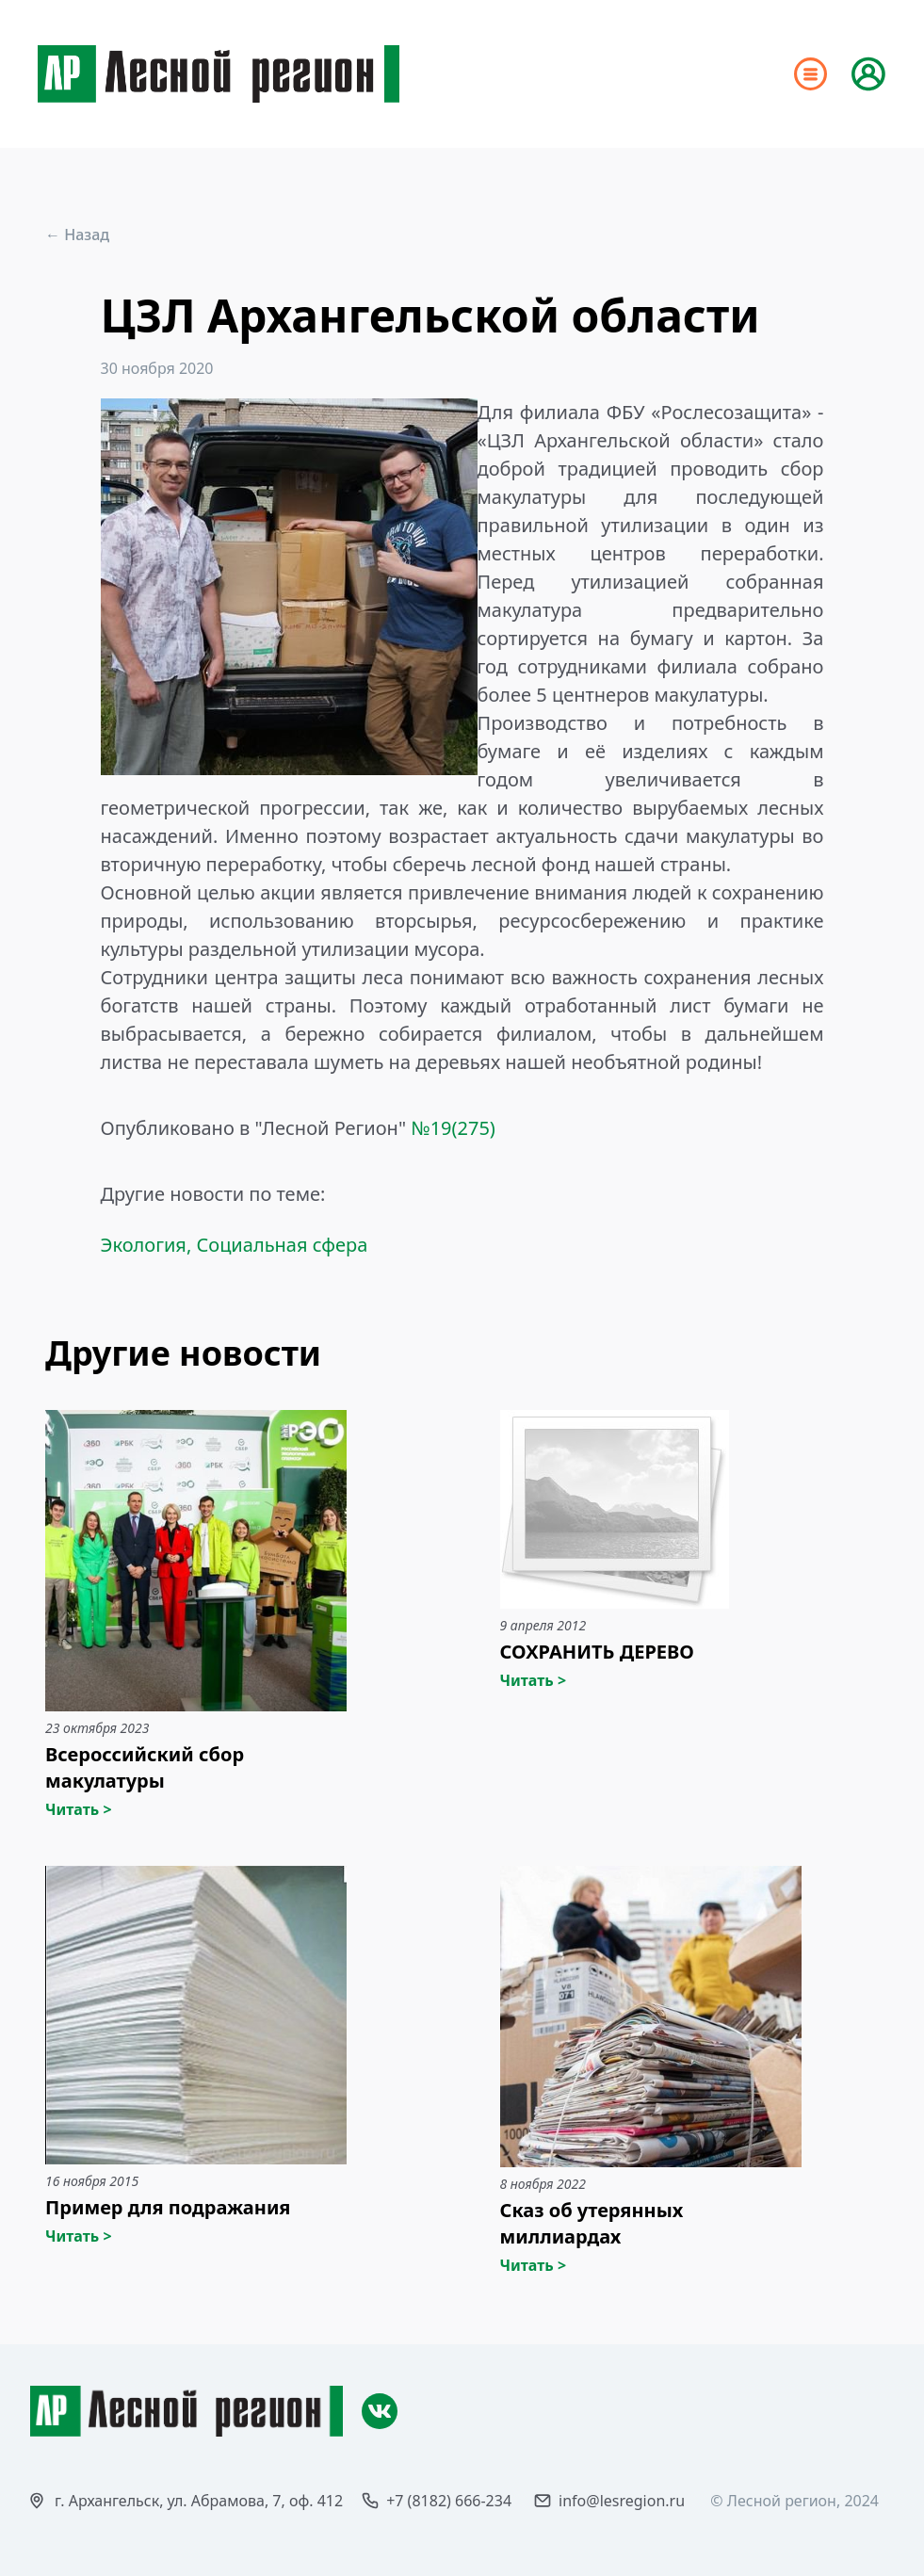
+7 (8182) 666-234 (448, 2500)
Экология (143, 1244)
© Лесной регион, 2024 (794, 2500)
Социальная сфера (281, 1244)
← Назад (77, 234)
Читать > (78, 1809)
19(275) (462, 1128)
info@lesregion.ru (622, 2500)
